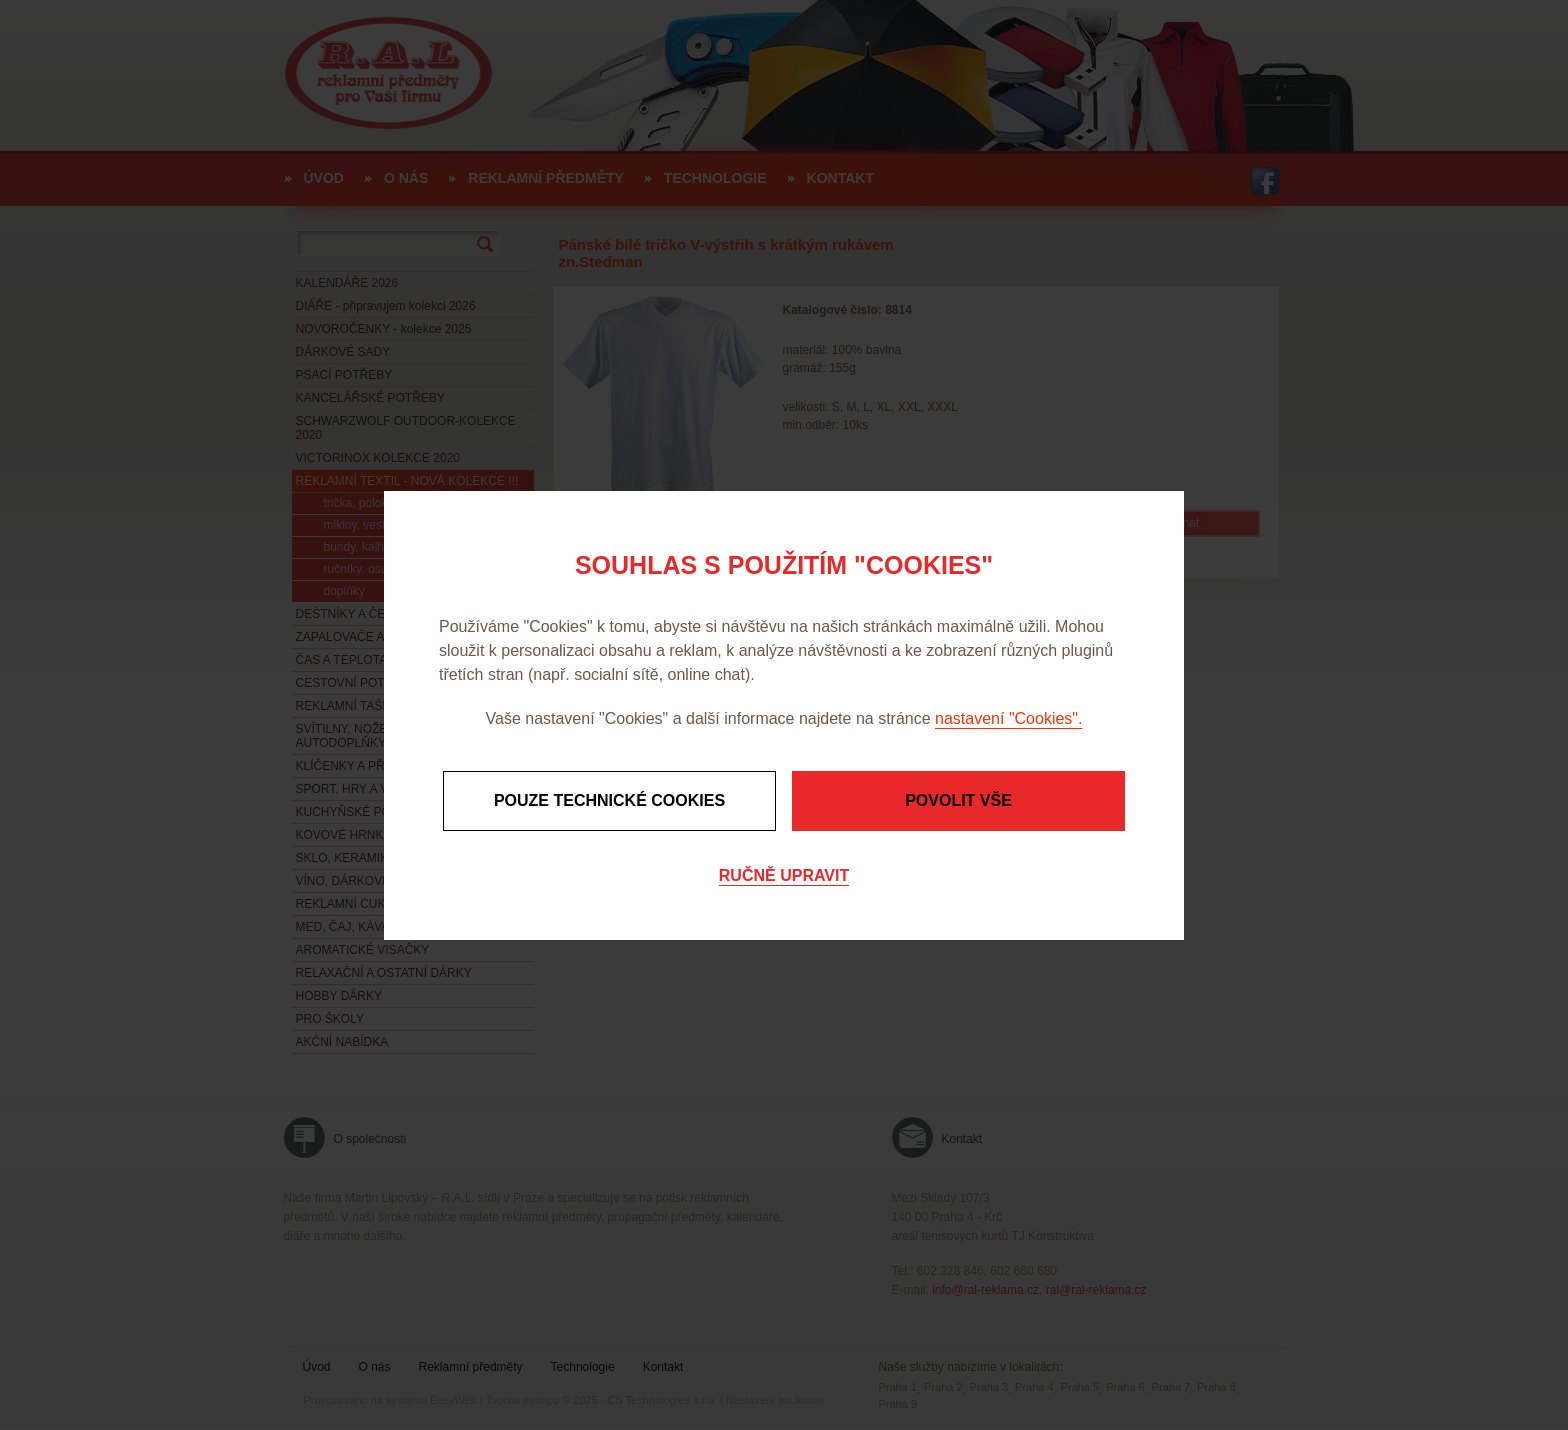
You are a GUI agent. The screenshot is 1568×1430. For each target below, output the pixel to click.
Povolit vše (958, 800)
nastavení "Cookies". (1008, 718)
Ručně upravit (784, 875)
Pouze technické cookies (609, 800)
